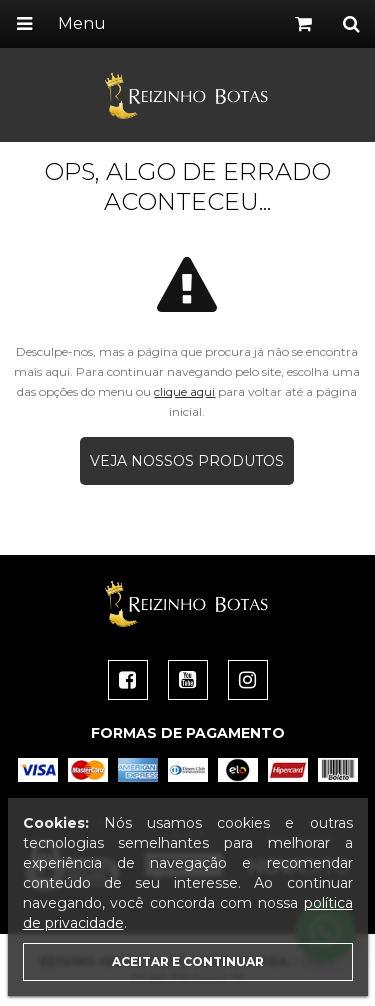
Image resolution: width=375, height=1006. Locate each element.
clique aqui (184, 391)
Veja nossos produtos (187, 461)
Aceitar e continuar (188, 961)
